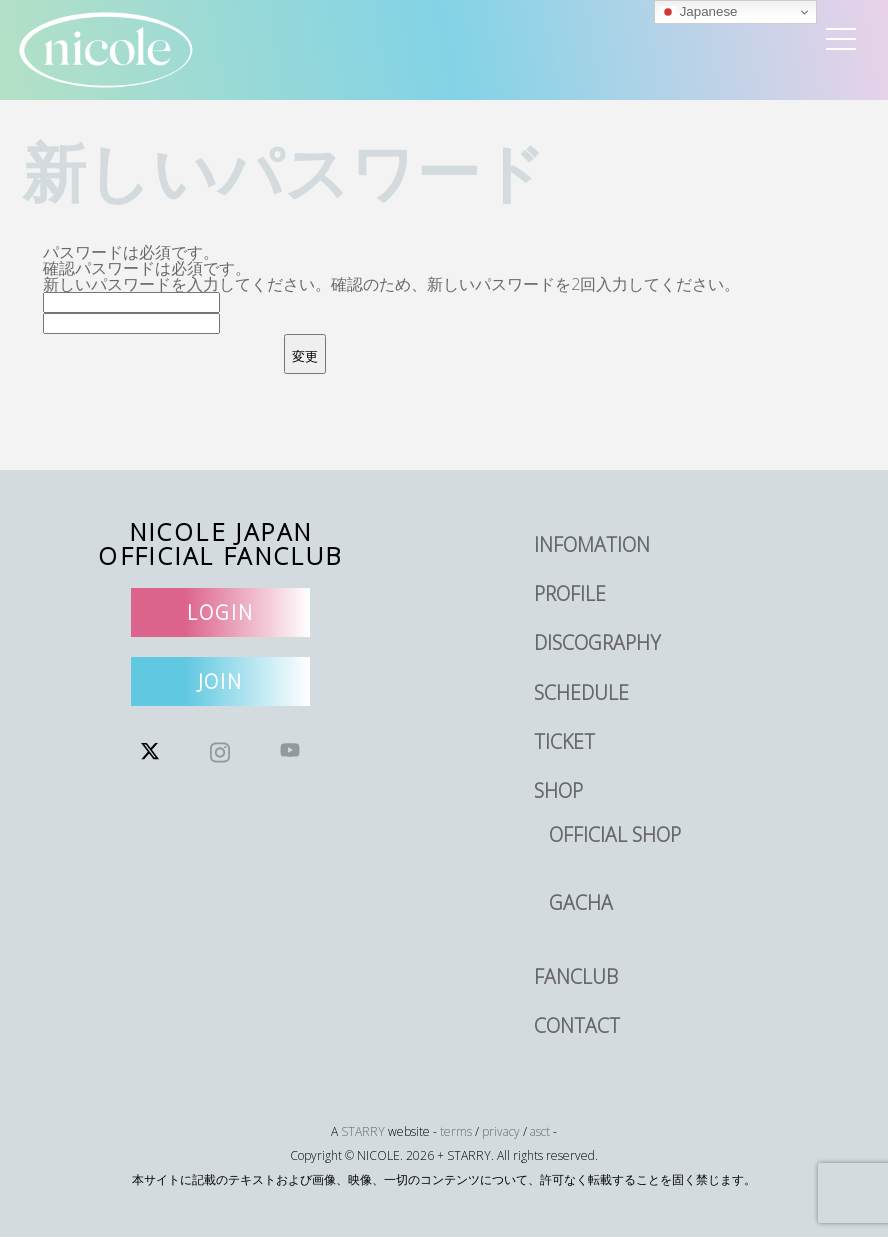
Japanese (699, 12)
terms (456, 1131)
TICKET (564, 741)
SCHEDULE (581, 692)
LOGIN (220, 612)
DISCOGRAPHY (597, 642)
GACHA (581, 902)
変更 (305, 356)
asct (540, 1131)
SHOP (558, 790)
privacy (501, 1131)
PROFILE (570, 593)
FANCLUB (576, 976)
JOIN (221, 681)
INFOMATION (592, 544)
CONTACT (577, 1025)
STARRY (363, 1131)
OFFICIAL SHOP (615, 834)
